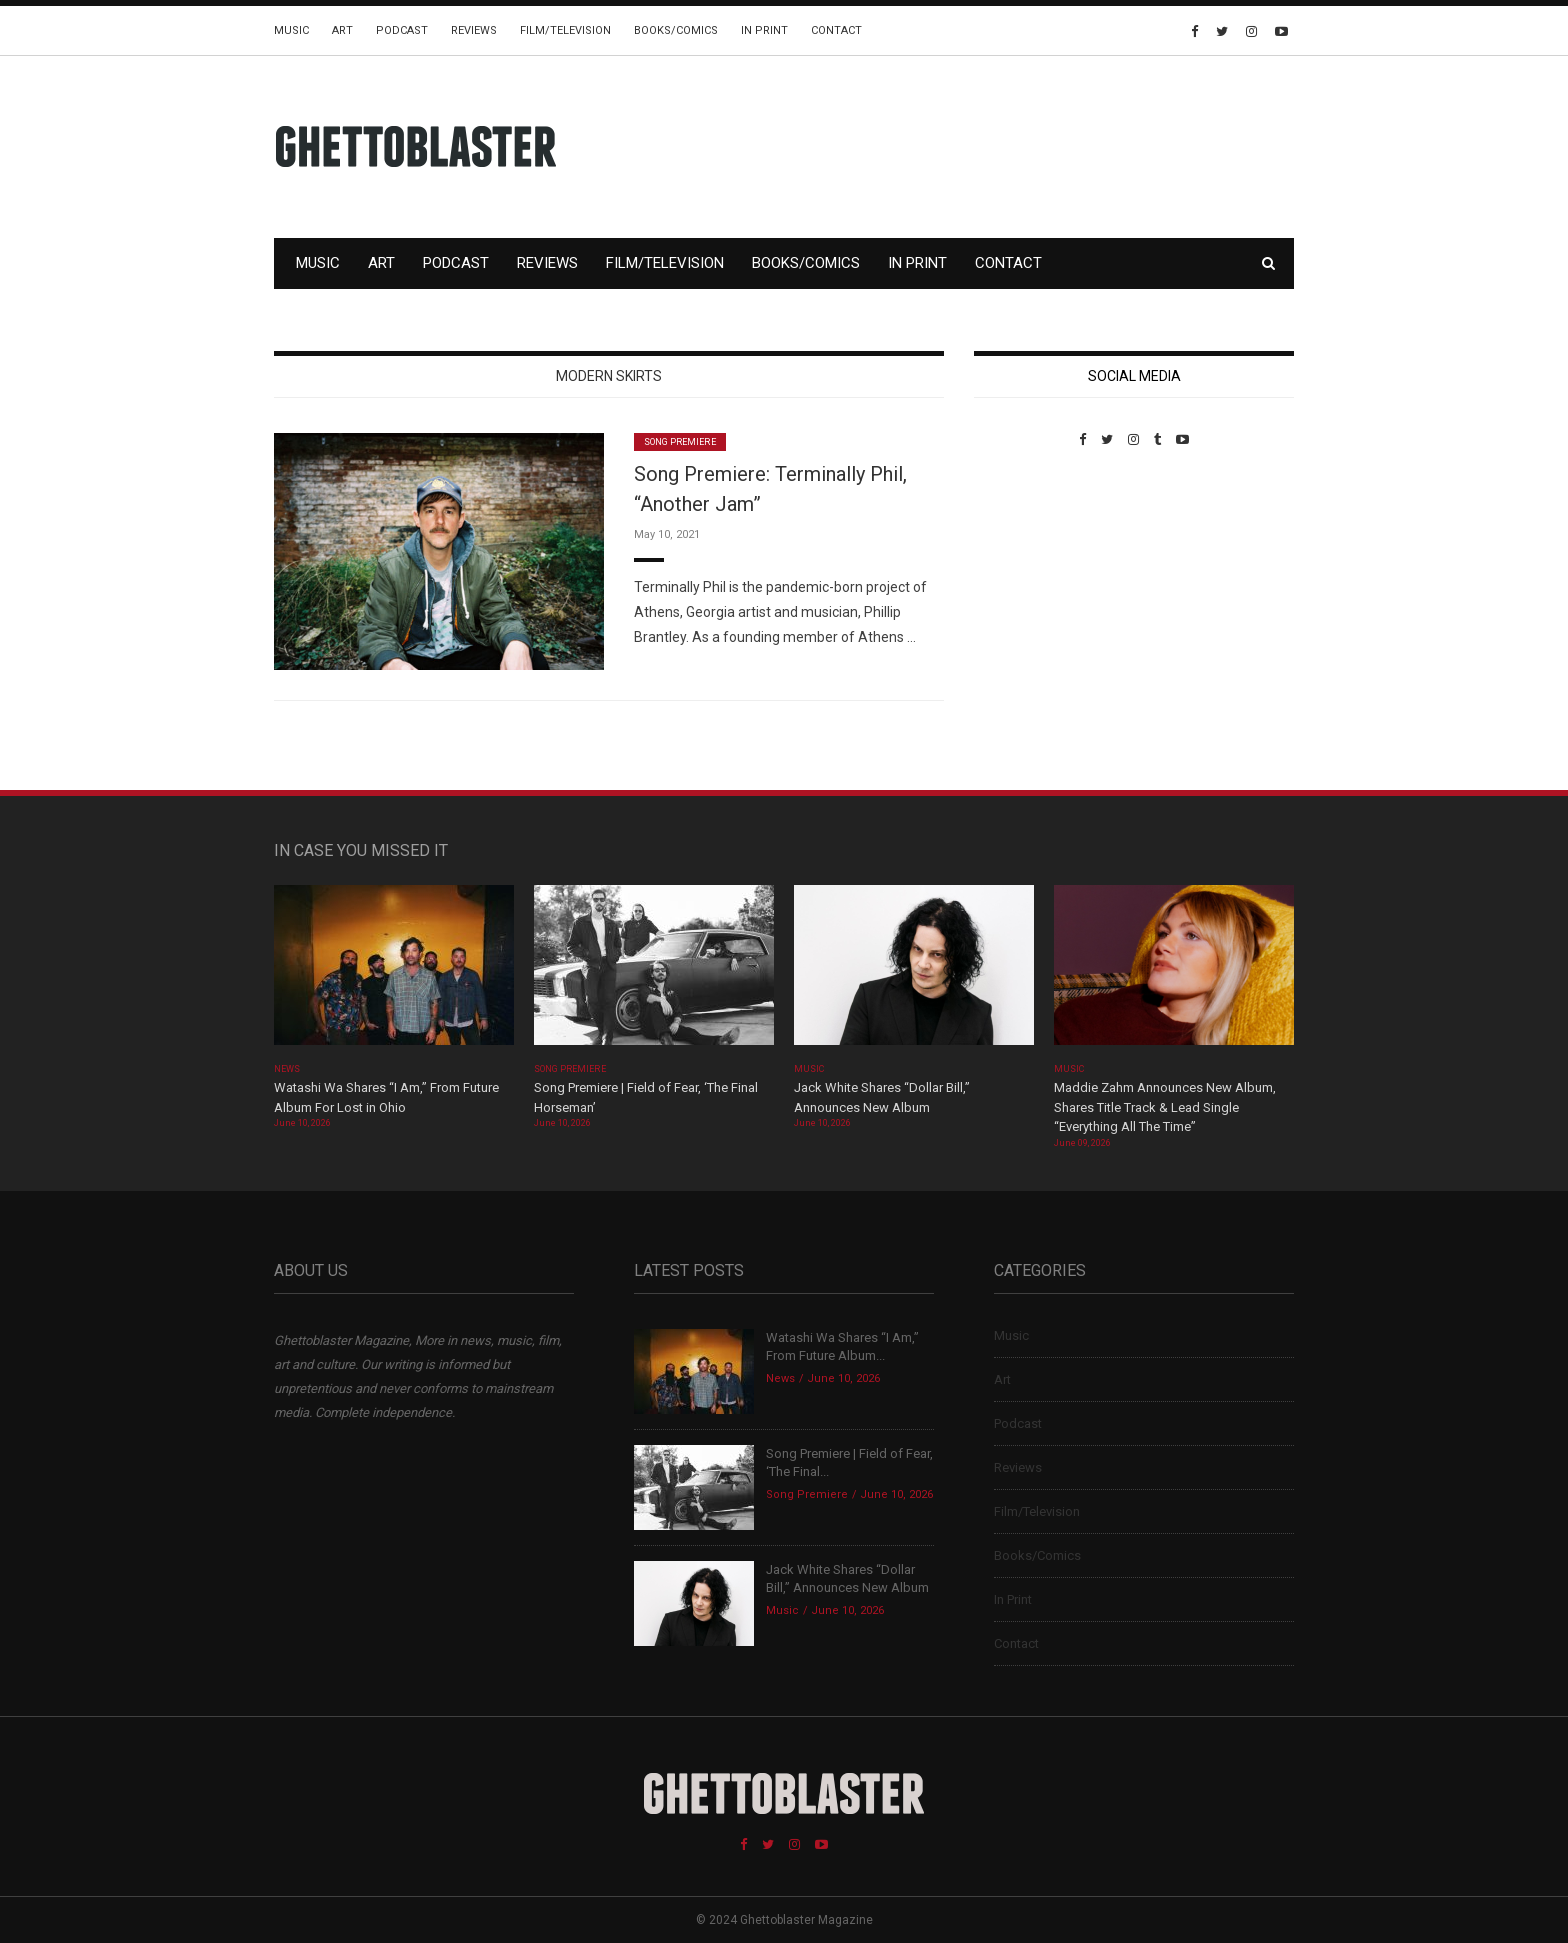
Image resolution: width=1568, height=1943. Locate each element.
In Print (764, 30)
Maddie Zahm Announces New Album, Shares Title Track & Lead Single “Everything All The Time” (1165, 1107)
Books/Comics (676, 30)
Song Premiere (680, 442)
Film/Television (565, 30)
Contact (836, 30)
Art (342, 30)
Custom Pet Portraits (1032, 584)
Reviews (474, 30)
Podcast (402, 30)
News (287, 1069)
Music (291, 30)
